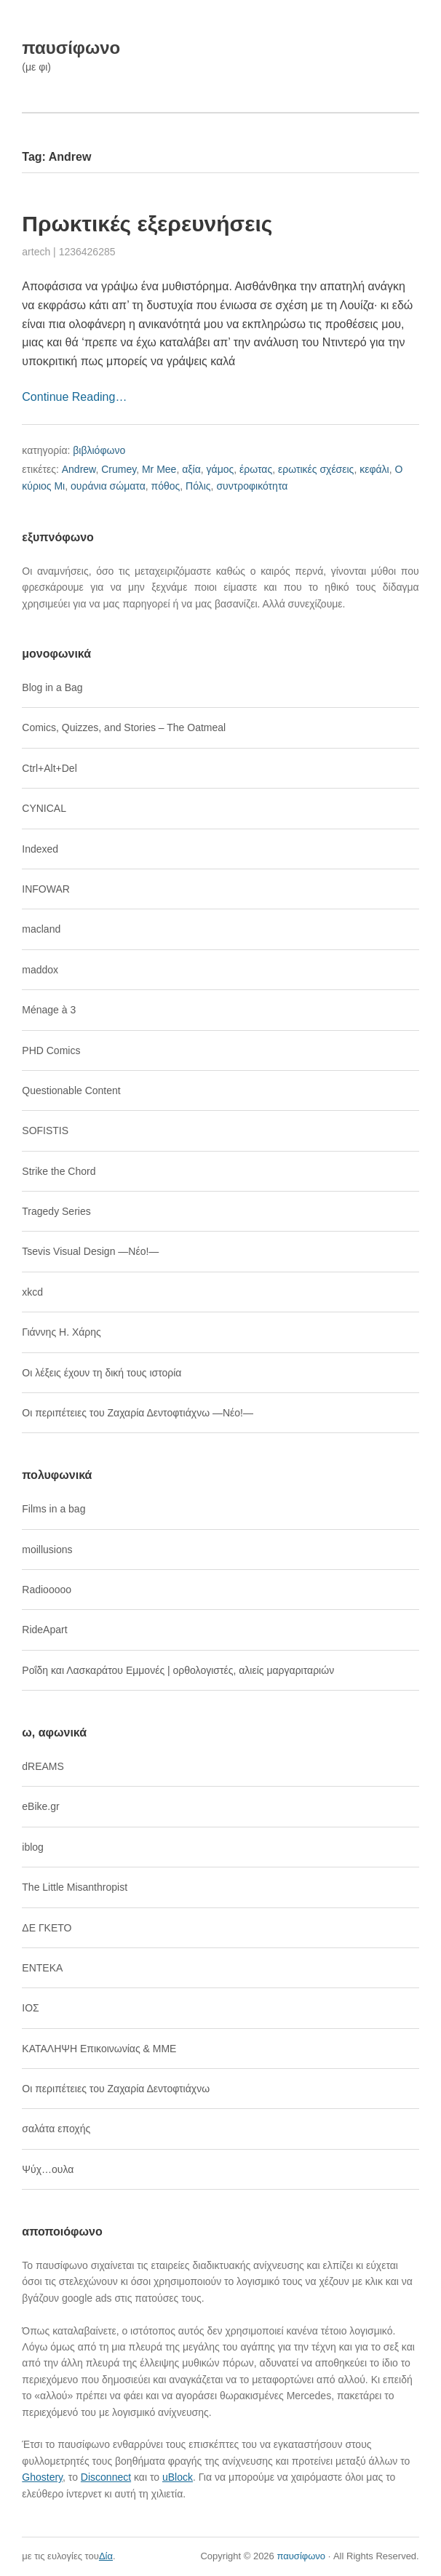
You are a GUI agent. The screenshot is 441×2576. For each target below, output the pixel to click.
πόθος (165, 486)
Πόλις (198, 486)
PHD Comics (51, 1050)
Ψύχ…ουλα (48, 2169)
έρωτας (255, 469)
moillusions (47, 1549)
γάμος (220, 469)
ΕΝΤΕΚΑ (42, 1968)
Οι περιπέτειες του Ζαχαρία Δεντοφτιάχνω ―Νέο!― (137, 1413)
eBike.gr (40, 1806)
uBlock (177, 2477)
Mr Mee (159, 469)
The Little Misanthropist (74, 1887)
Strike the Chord (58, 1171)
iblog (33, 1847)
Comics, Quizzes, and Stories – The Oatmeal (124, 727)
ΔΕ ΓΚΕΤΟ (46, 1928)
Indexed (40, 849)
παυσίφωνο (71, 47)
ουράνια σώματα (108, 486)
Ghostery (42, 2477)
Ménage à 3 (49, 1010)
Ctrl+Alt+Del (49, 768)
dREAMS (43, 1766)
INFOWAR (46, 889)
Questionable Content (71, 1090)
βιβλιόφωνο (99, 450)
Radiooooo (46, 1589)
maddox (40, 970)
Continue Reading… (74, 397)
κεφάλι (374, 469)
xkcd (32, 1292)
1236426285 (87, 252)
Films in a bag (53, 1509)
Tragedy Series (56, 1211)
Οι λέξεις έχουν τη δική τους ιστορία (101, 1373)
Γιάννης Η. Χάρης (61, 1332)
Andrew (79, 469)
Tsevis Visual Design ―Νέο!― (90, 1251)
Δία (106, 2556)
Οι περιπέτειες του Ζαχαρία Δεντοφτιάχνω (116, 2088)
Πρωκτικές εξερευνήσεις (147, 224)
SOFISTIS (45, 1130)
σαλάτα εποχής (56, 2128)
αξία (191, 469)
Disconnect (106, 2477)
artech (36, 252)
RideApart (44, 1629)
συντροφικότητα (251, 486)
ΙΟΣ (30, 2008)
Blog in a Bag (52, 687)
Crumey (118, 469)
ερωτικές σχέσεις (316, 469)
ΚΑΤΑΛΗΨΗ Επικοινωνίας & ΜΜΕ (99, 2048)
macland (41, 929)
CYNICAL (44, 808)
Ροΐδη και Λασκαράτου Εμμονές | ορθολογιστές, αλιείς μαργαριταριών (178, 1670)
